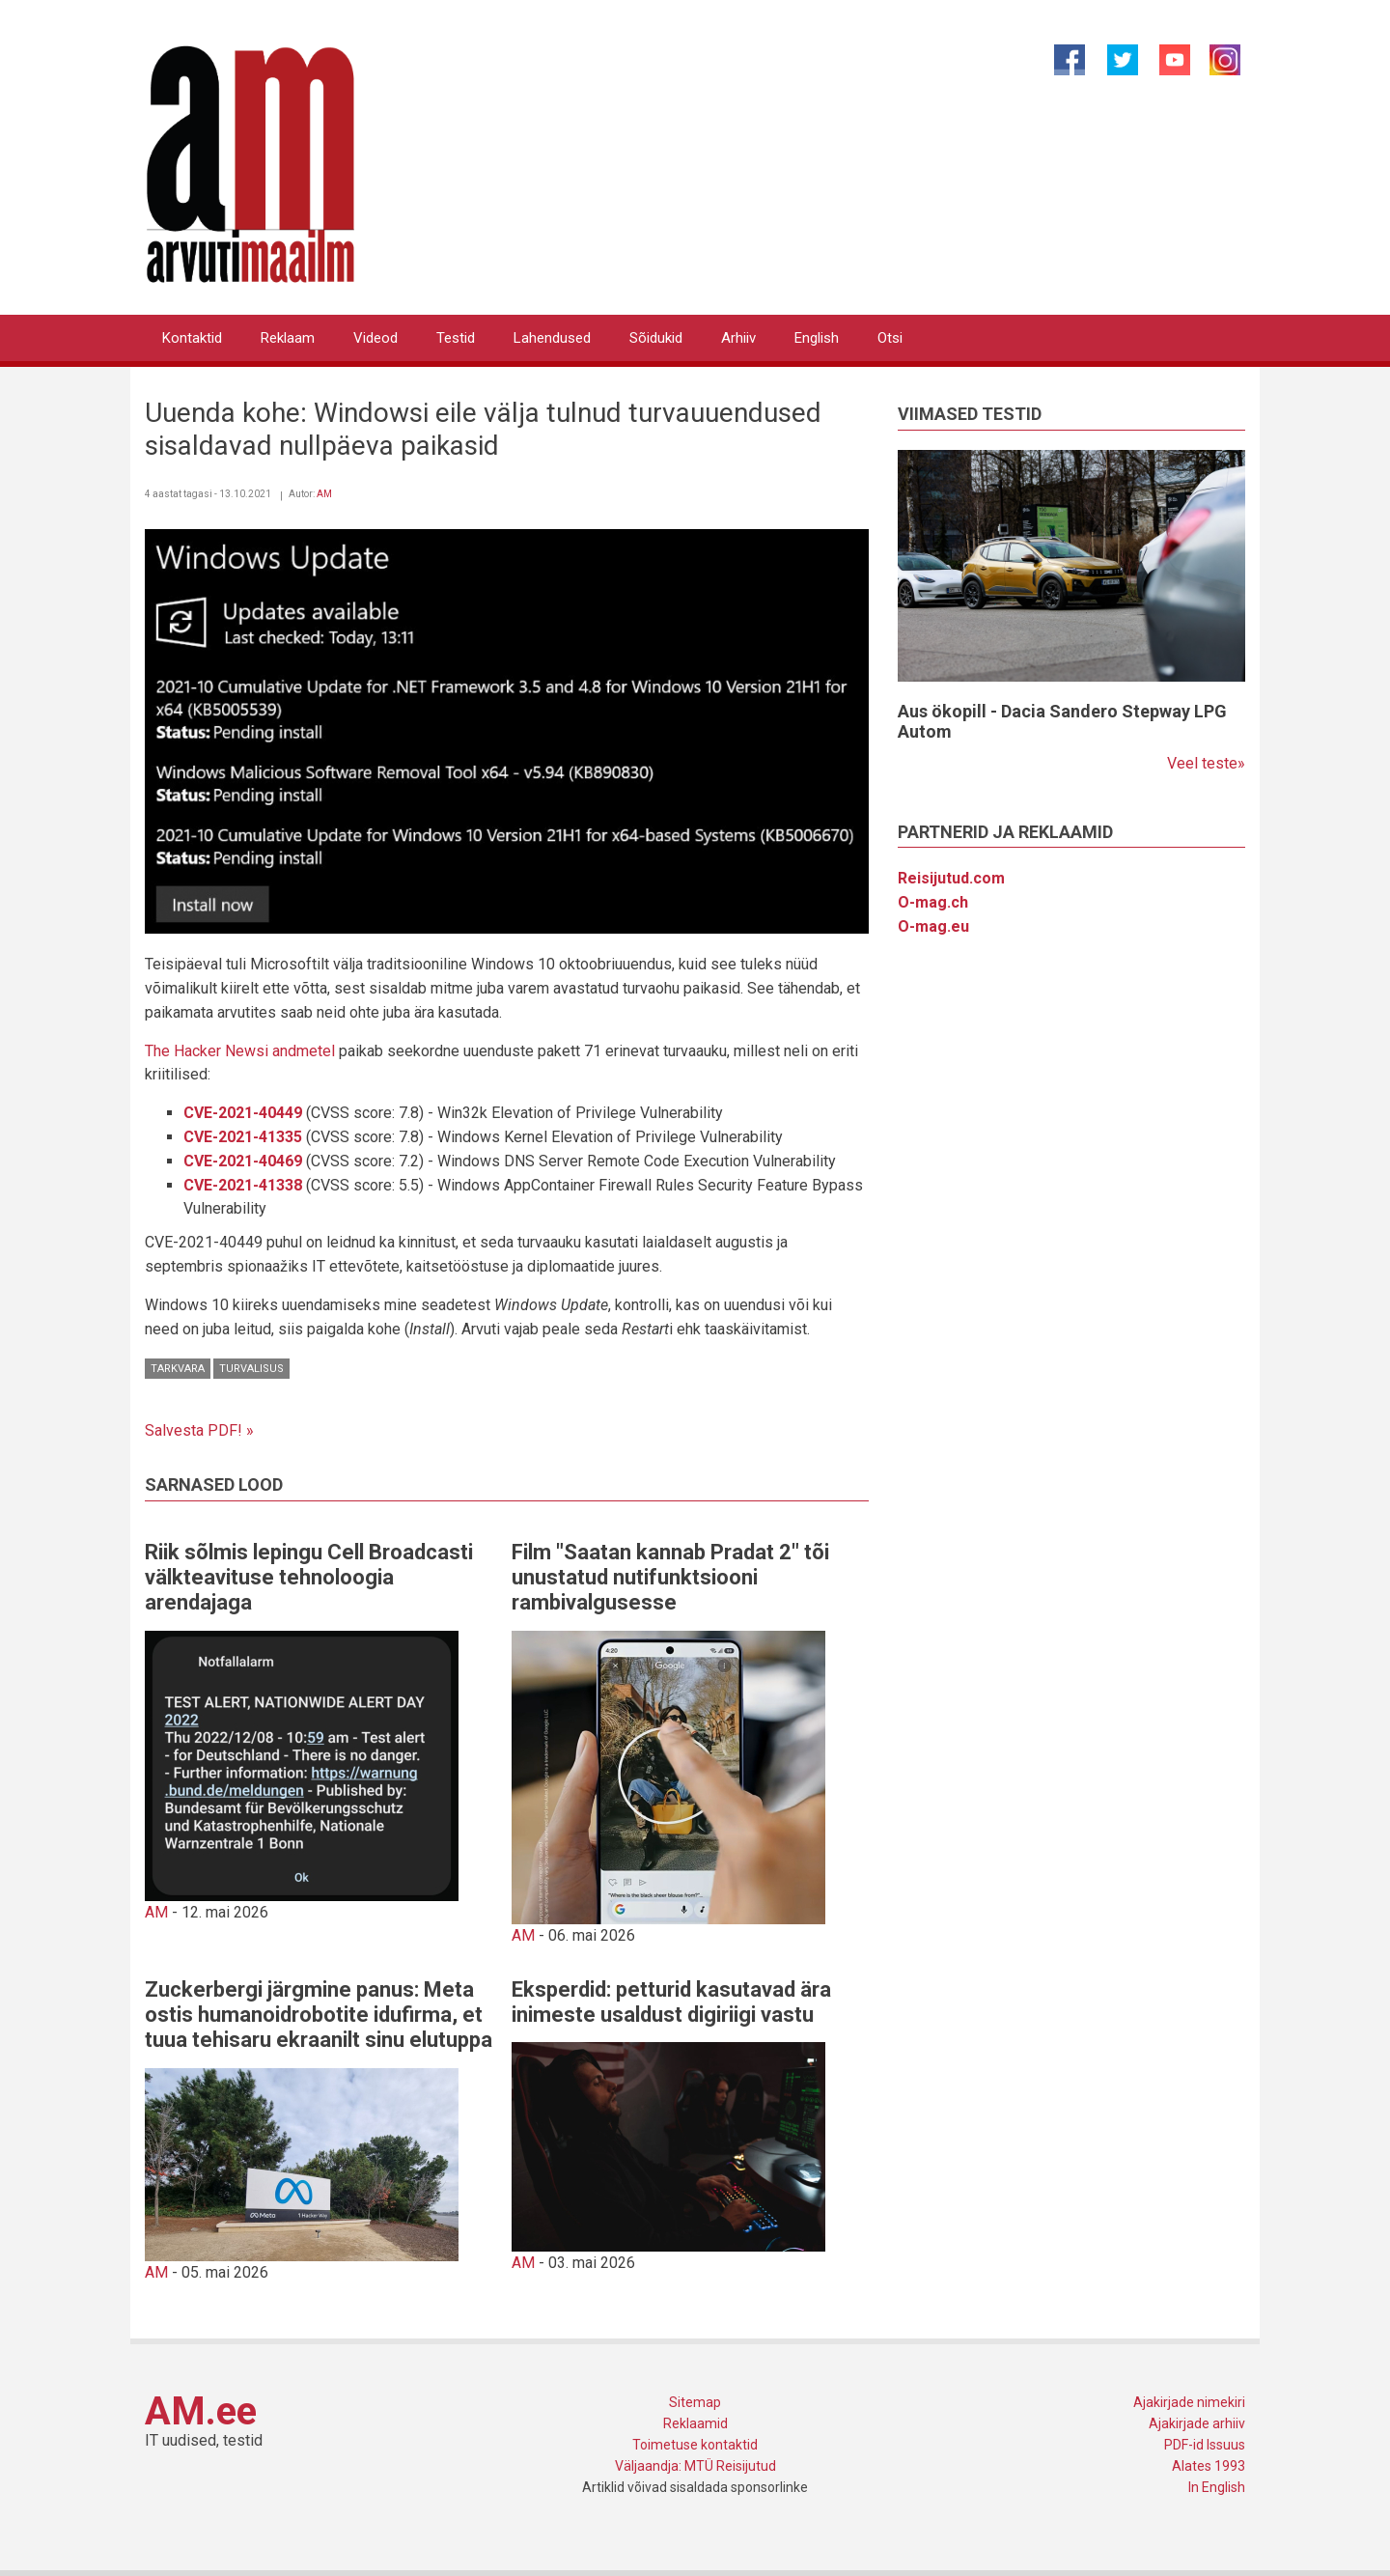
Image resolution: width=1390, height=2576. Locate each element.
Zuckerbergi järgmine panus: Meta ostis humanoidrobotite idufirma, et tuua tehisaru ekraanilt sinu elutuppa (318, 2015)
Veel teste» (1206, 763)
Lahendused (552, 338)
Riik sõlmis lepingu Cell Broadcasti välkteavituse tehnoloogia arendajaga (309, 1577)
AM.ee (201, 2411)
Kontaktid (192, 338)
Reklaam (288, 338)
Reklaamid (695, 2423)
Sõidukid (655, 338)
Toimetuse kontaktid (695, 2444)
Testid (455, 338)
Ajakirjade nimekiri (1189, 2402)
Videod (375, 338)
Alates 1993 (1208, 2466)
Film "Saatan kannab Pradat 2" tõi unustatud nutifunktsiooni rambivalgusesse (670, 1577)
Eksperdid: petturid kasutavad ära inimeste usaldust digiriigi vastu (671, 2002)
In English (1216, 2487)
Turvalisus (251, 1368)
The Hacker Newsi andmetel (240, 1051)
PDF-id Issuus (1204, 2444)
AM (324, 494)
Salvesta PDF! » (199, 1430)
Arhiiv (738, 338)
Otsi (890, 338)
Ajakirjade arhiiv (1197, 2423)
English (816, 338)
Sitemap (695, 2402)
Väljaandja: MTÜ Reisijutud (695, 2466)
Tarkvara (178, 1368)
